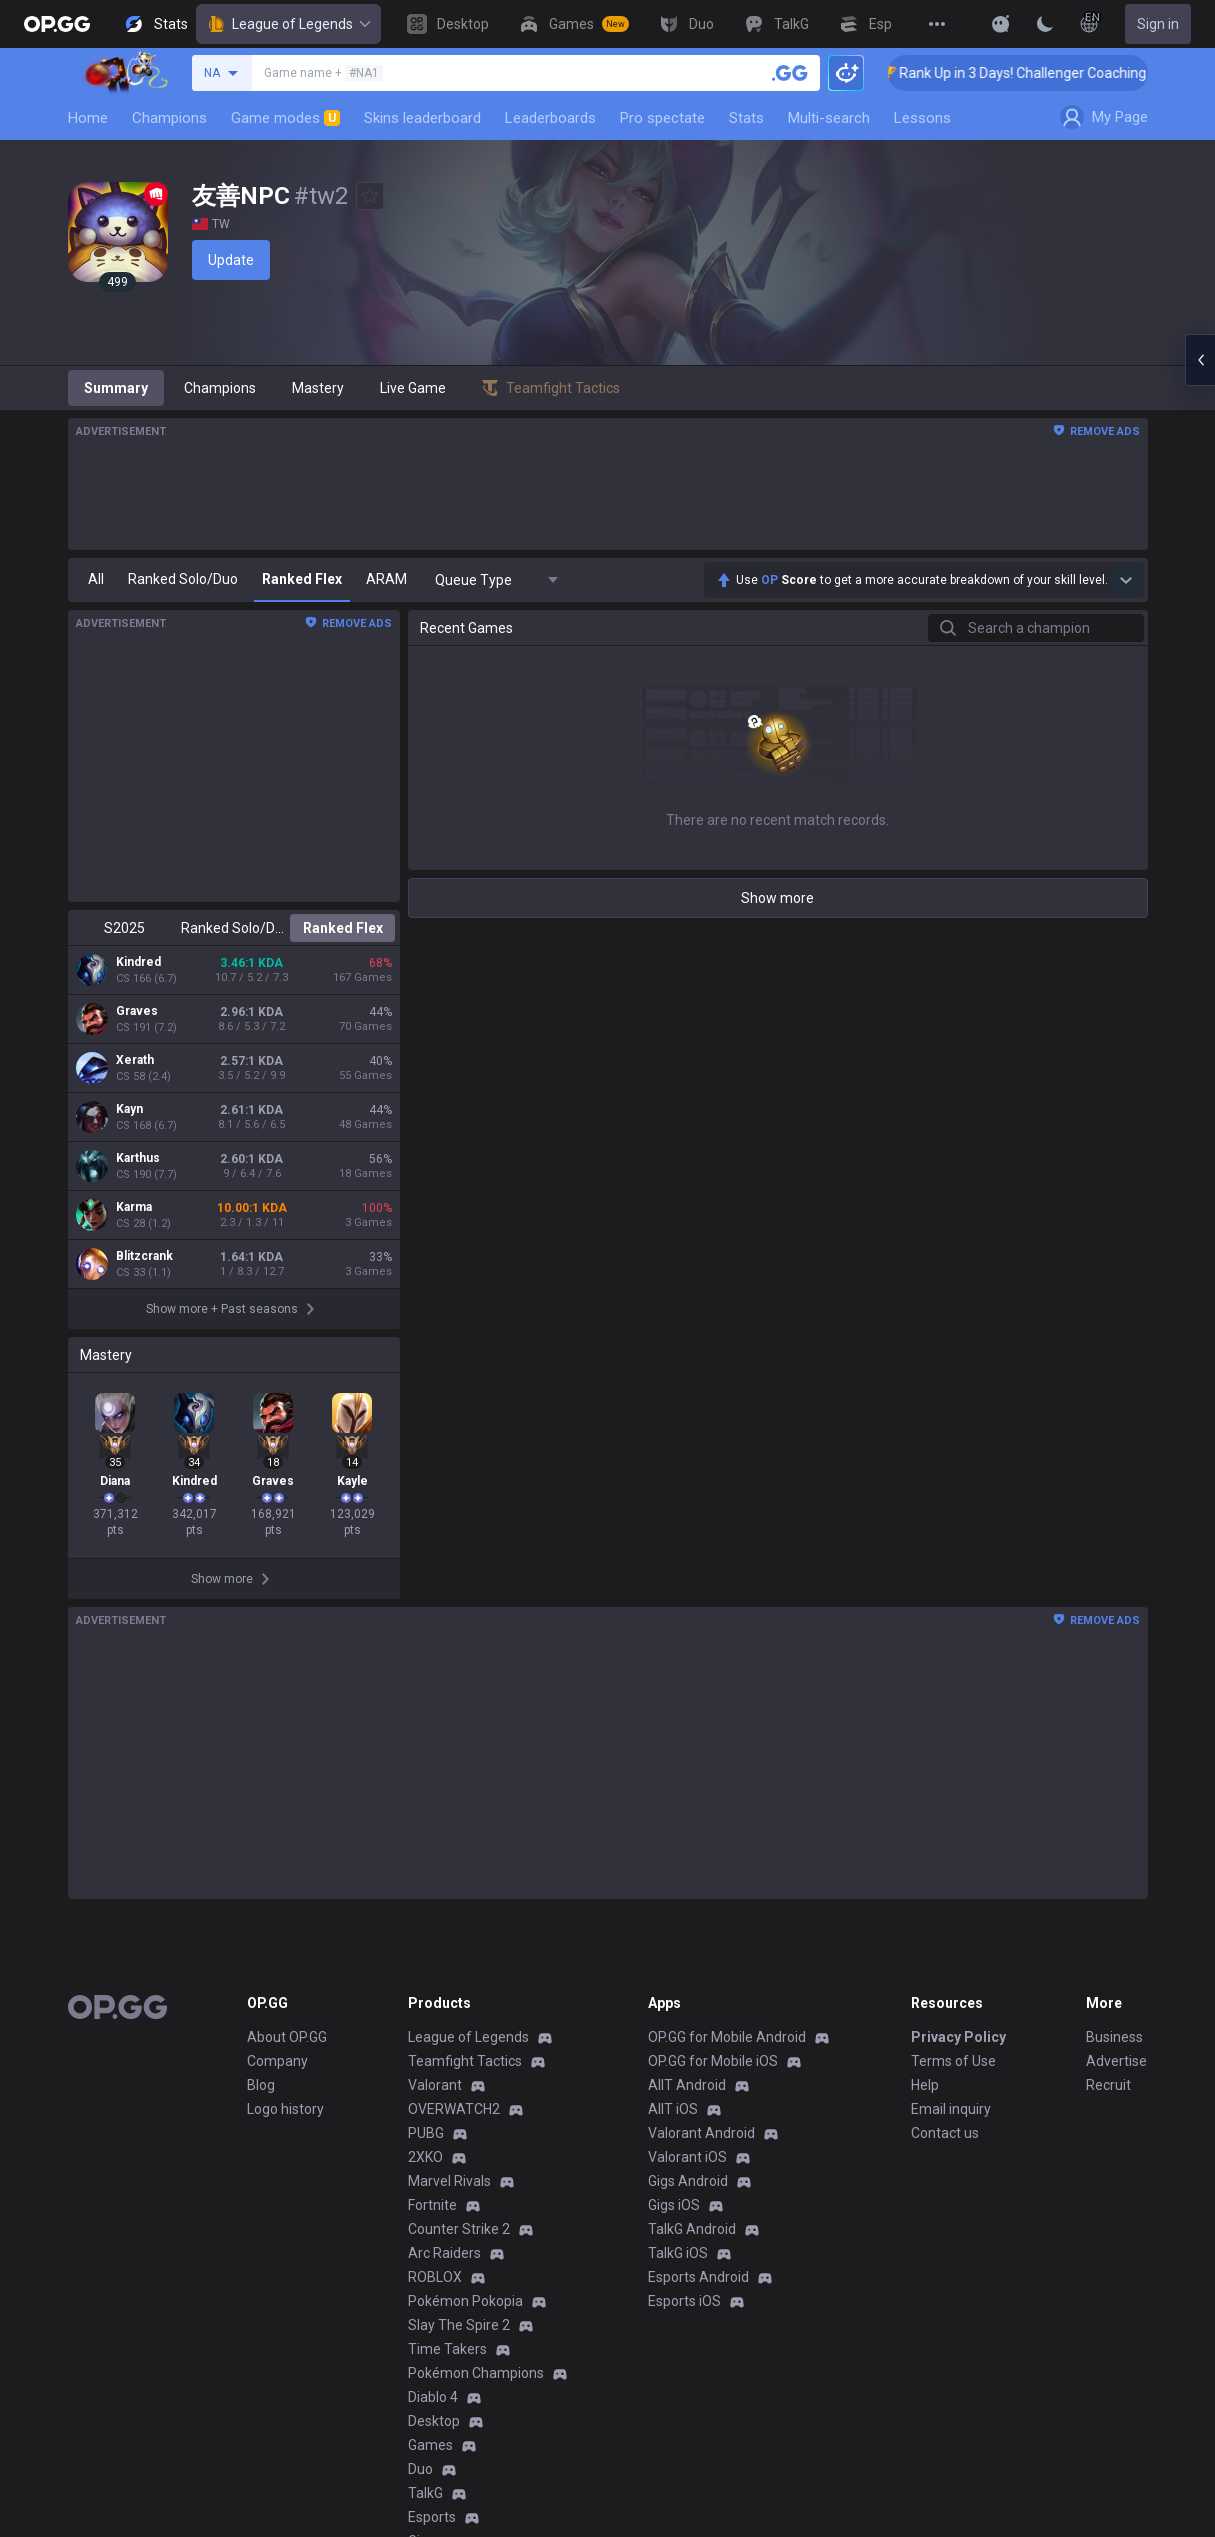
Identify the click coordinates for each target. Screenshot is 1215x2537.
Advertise (1116, 2061)
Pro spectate (662, 118)
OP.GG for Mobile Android (727, 2037)
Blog (261, 2085)
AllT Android (687, 2085)
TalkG (425, 2493)
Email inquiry (951, 2109)
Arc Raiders (444, 2253)
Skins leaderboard (422, 118)
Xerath (135, 1060)
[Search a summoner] (790, 73)
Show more (777, 898)
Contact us (945, 2133)
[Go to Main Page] (57, 24)
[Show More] (1001, 24)
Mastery (318, 388)
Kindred (138, 962)
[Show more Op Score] (1126, 580)
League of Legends (288, 24)
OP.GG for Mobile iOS (713, 2061)
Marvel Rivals (449, 2181)
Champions (169, 118)
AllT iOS (673, 2109)
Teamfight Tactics (465, 2061)
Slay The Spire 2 (459, 2325)
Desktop (434, 2421)
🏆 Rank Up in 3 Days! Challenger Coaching (1041, 73)
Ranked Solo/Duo (233, 928)
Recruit (1108, 2085)
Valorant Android (701, 2133)
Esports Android (698, 2277)
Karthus (138, 1158)
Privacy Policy (958, 2037)
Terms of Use (953, 2061)
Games (430, 2445)
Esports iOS (684, 2301)
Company (277, 2061)
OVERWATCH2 (454, 2109)
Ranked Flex (343, 928)
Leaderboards (550, 118)
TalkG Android (692, 2229)
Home (88, 118)
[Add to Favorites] (370, 196)
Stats (746, 118)
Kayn (129, 1109)
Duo (420, 2469)
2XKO (425, 2157)
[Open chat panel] (1200, 360)
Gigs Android (688, 2181)
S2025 (124, 928)
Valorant (435, 2085)
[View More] (937, 24)
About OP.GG (287, 2037)
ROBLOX (435, 2277)
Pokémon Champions (476, 2373)
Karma (134, 1207)
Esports (432, 2517)
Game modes (285, 118)
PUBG (426, 2133)
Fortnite (432, 2205)
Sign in (1158, 24)
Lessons (922, 118)
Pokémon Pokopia (465, 2301)
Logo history (285, 2109)
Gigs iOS (674, 2205)
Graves (137, 1011)
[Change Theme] (1045, 24)
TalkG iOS (678, 2253)
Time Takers (447, 2349)
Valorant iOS (687, 2157)
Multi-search (829, 118)
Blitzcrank (144, 1256)
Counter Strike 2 (459, 2229)
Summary (116, 388)
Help (925, 2085)
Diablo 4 (433, 2397)
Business (1114, 2037)
